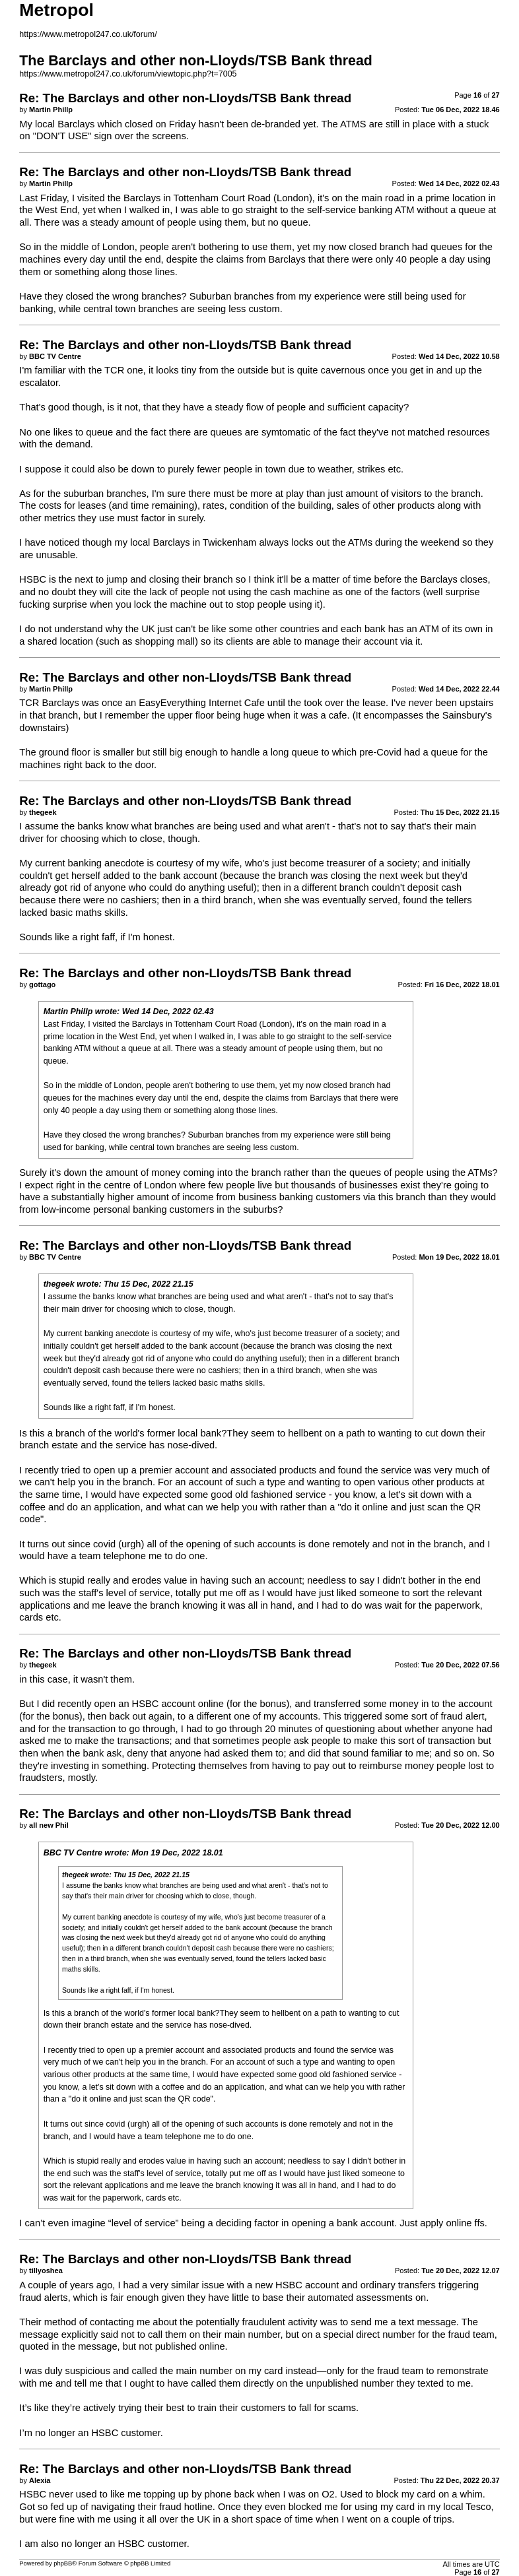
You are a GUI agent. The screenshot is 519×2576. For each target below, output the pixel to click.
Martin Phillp (68, 1011)
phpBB (62, 2563)
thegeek (59, 1284)
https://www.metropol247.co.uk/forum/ (87, 34)
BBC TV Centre (73, 1852)
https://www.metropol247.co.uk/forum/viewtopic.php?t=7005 (127, 74)
